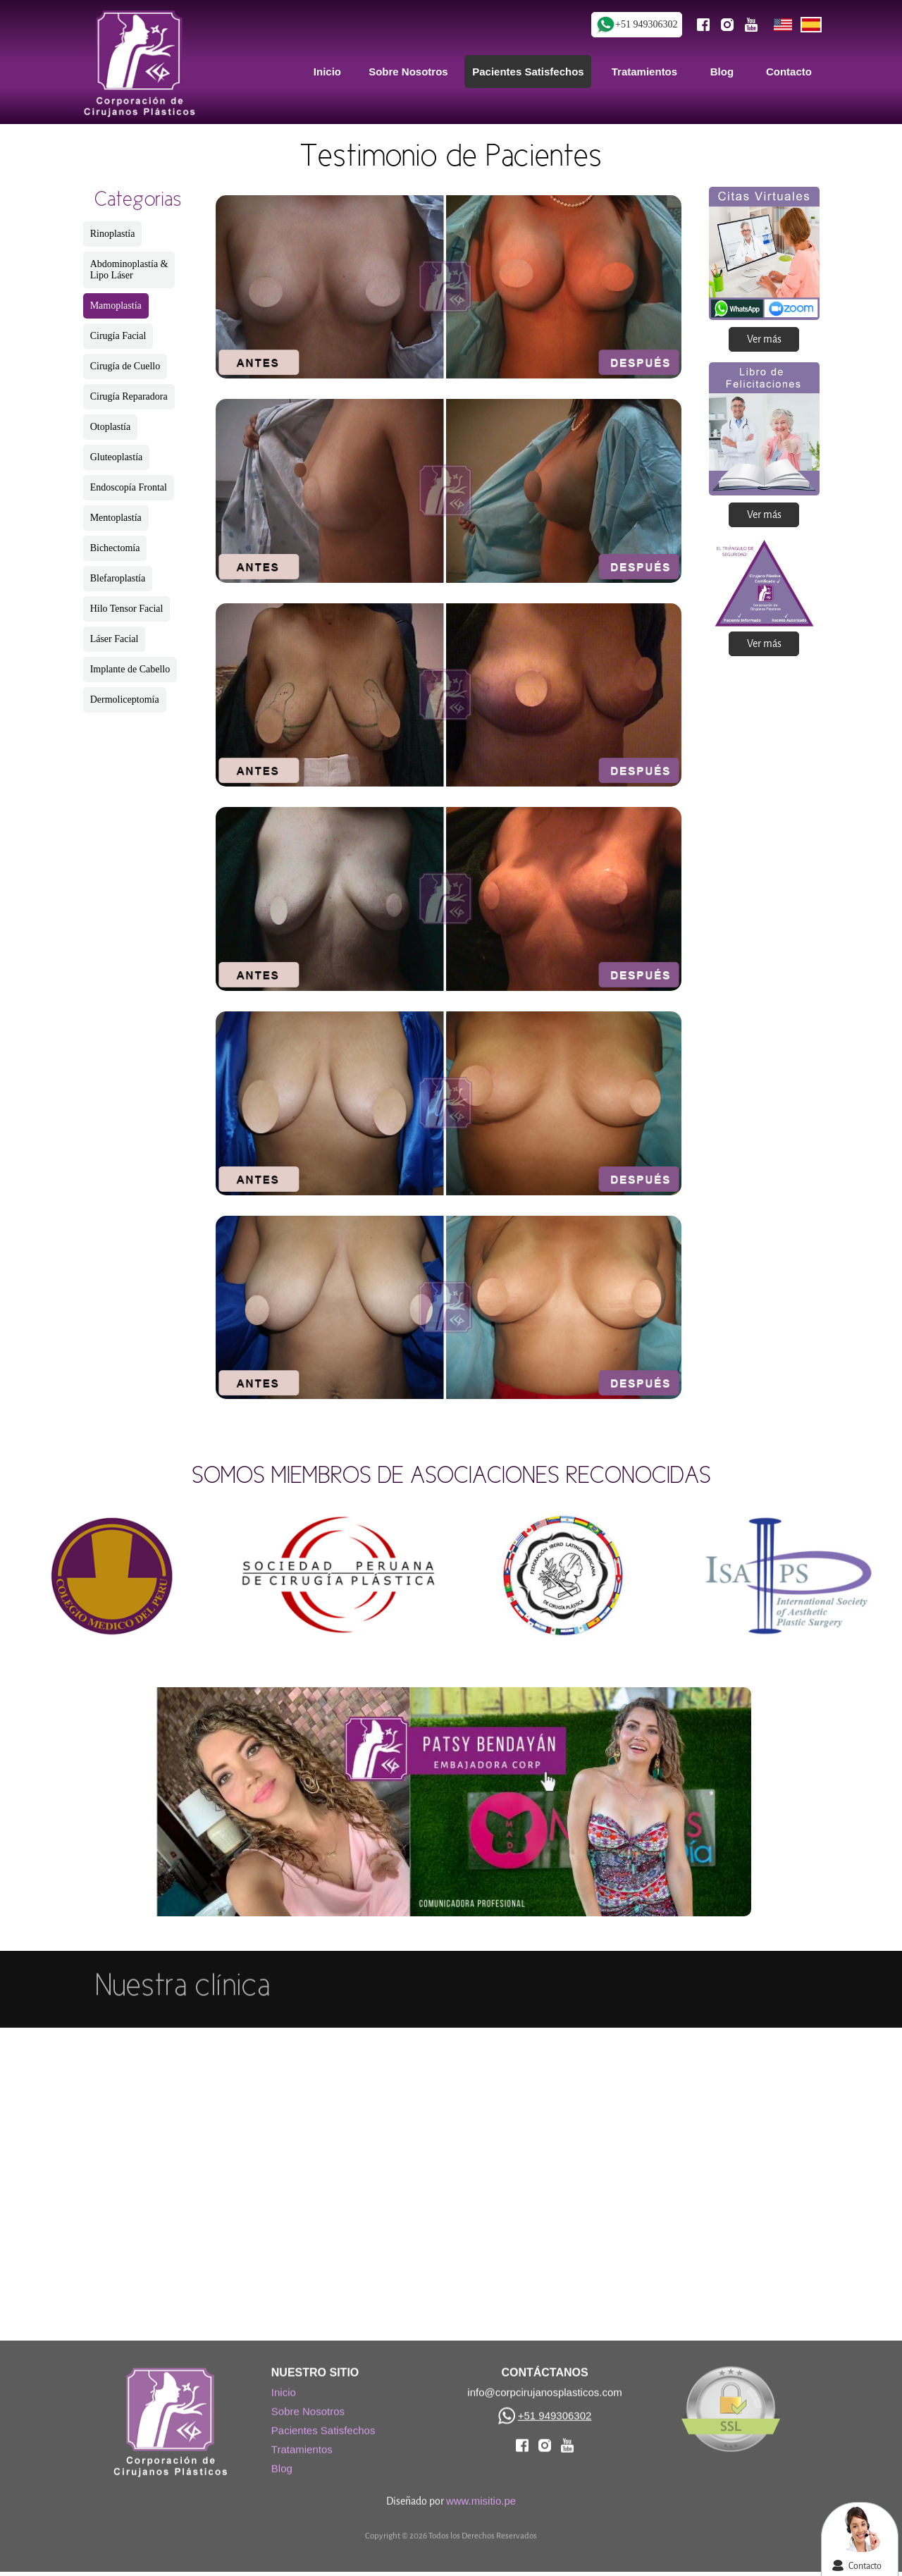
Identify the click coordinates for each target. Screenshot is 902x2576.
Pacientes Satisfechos (323, 2423)
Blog (281, 2461)
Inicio (283, 2385)
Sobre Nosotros (308, 2404)
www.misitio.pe (481, 2493)
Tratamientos (302, 2442)
